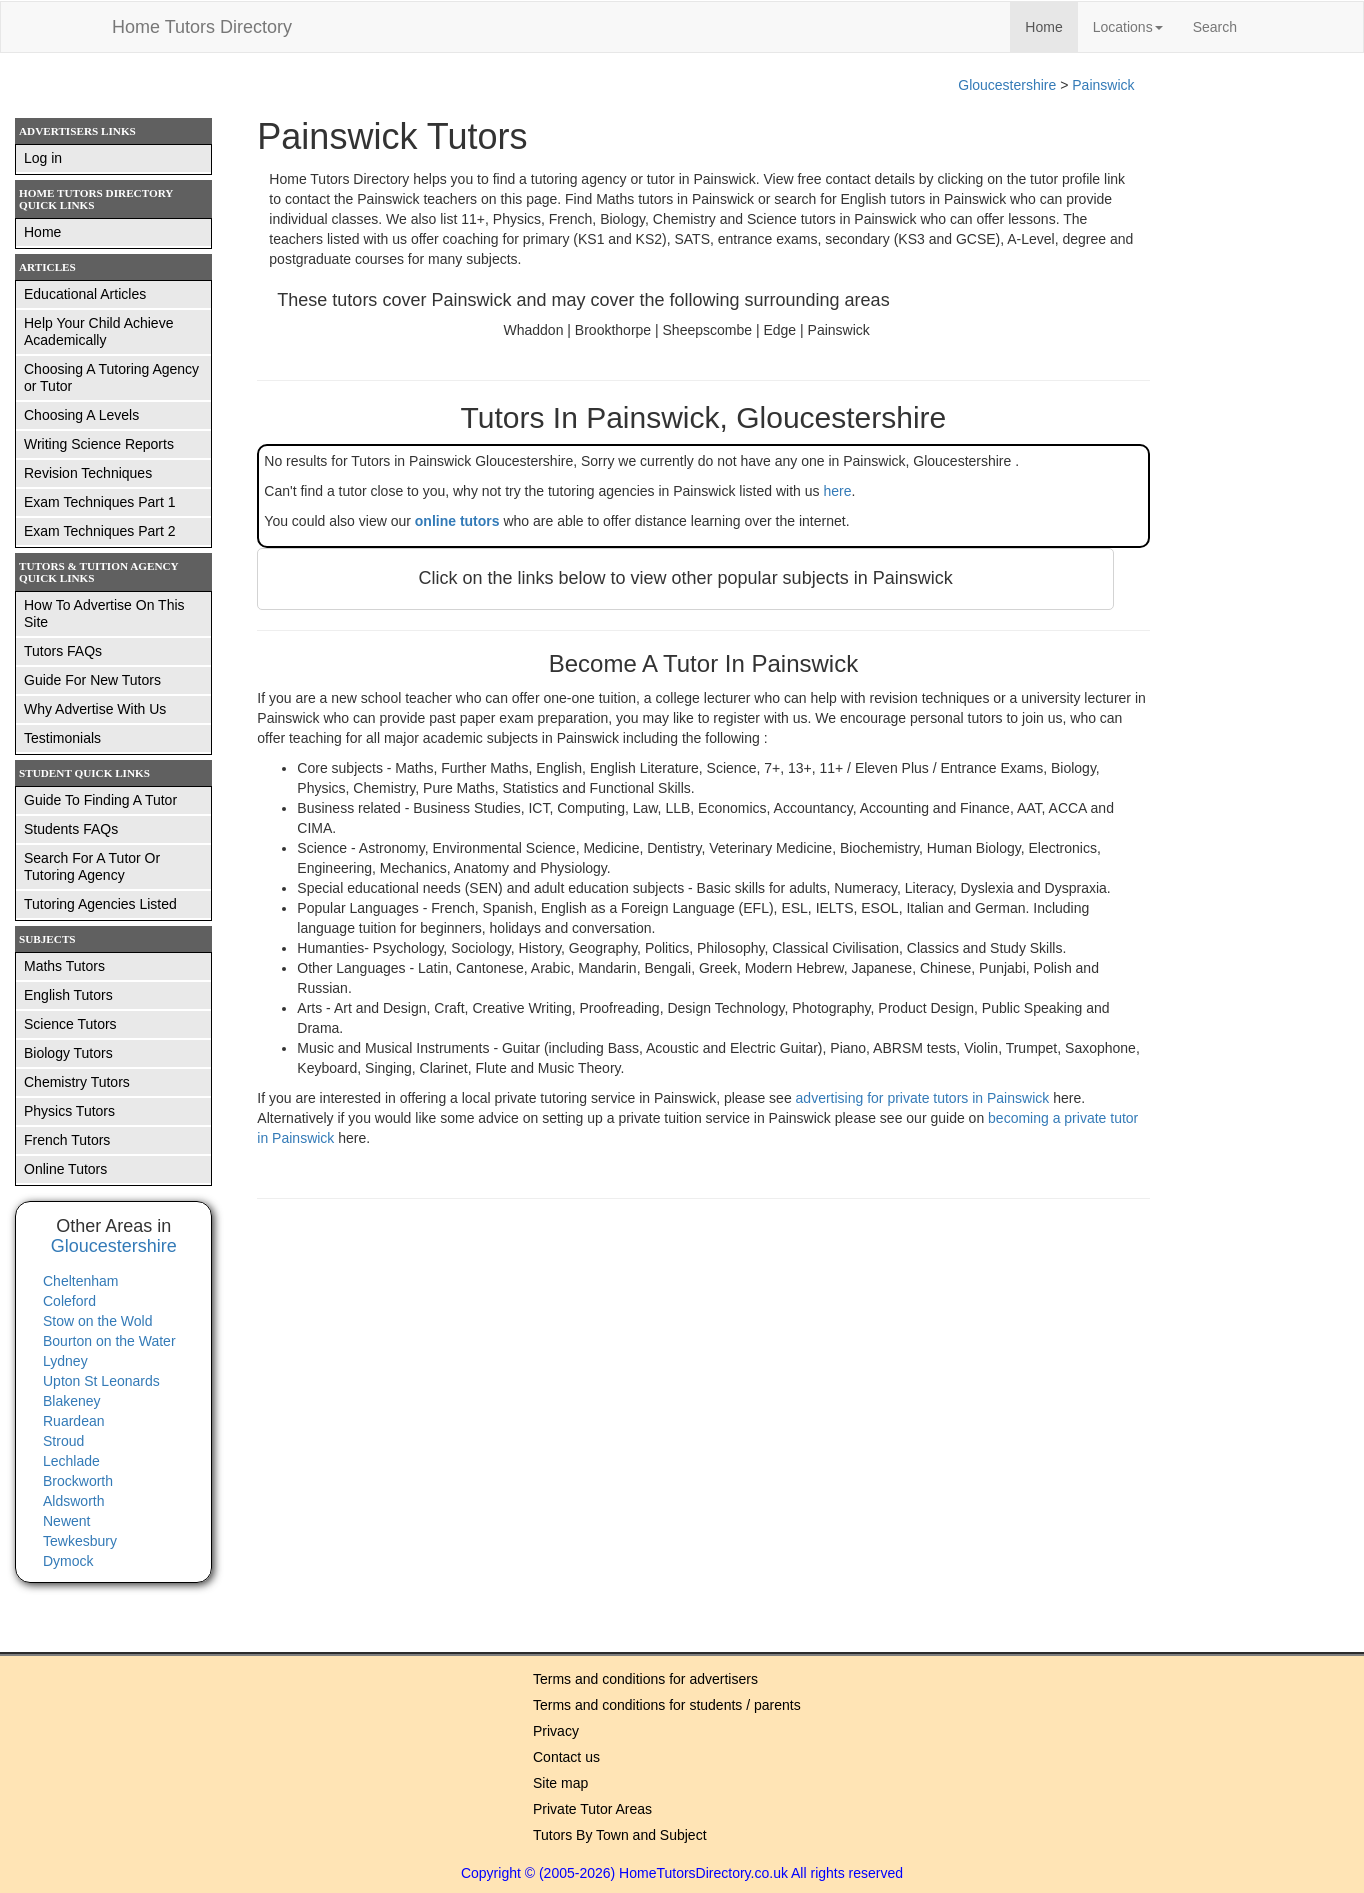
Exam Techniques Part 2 (100, 531)
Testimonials (62, 738)
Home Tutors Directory (202, 27)
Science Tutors (70, 1024)
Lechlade (71, 1461)
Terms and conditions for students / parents (667, 1705)
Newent (66, 1521)
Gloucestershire (1007, 85)
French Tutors (67, 1140)
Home (1051, 25)
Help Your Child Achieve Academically (98, 331)
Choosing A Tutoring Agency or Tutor (111, 377)
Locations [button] (1128, 27)
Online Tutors (65, 1169)
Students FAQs (71, 829)
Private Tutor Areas (592, 1809)
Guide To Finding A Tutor (100, 800)
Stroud (63, 1441)
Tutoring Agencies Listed (100, 904)
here (837, 491)
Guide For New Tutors (92, 680)
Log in (43, 158)
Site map (560, 1783)
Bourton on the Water (109, 1341)
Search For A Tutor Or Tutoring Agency (92, 866)
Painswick (1103, 85)
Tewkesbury (80, 1541)
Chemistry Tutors (77, 1082)
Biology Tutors (68, 1053)
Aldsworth (73, 1501)
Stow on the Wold (97, 1321)
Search (1215, 27)
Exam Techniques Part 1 (100, 502)
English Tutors (68, 995)
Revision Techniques (88, 473)
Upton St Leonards (101, 1381)
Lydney (65, 1361)
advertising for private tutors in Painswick (925, 1098)
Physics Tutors (69, 1111)
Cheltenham (81, 1281)
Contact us (566, 1757)
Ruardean (74, 1421)
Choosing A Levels (81, 415)
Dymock (68, 1561)
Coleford (69, 1301)
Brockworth (78, 1481)
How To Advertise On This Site (104, 613)
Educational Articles (85, 294)
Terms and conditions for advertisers (645, 1679)
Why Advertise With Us (95, 709)
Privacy (556, 1731)
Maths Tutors (64, 966)
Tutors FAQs (63, 651)
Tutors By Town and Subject (620, 1835)
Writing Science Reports (99, 444)
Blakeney (72, 1401)
